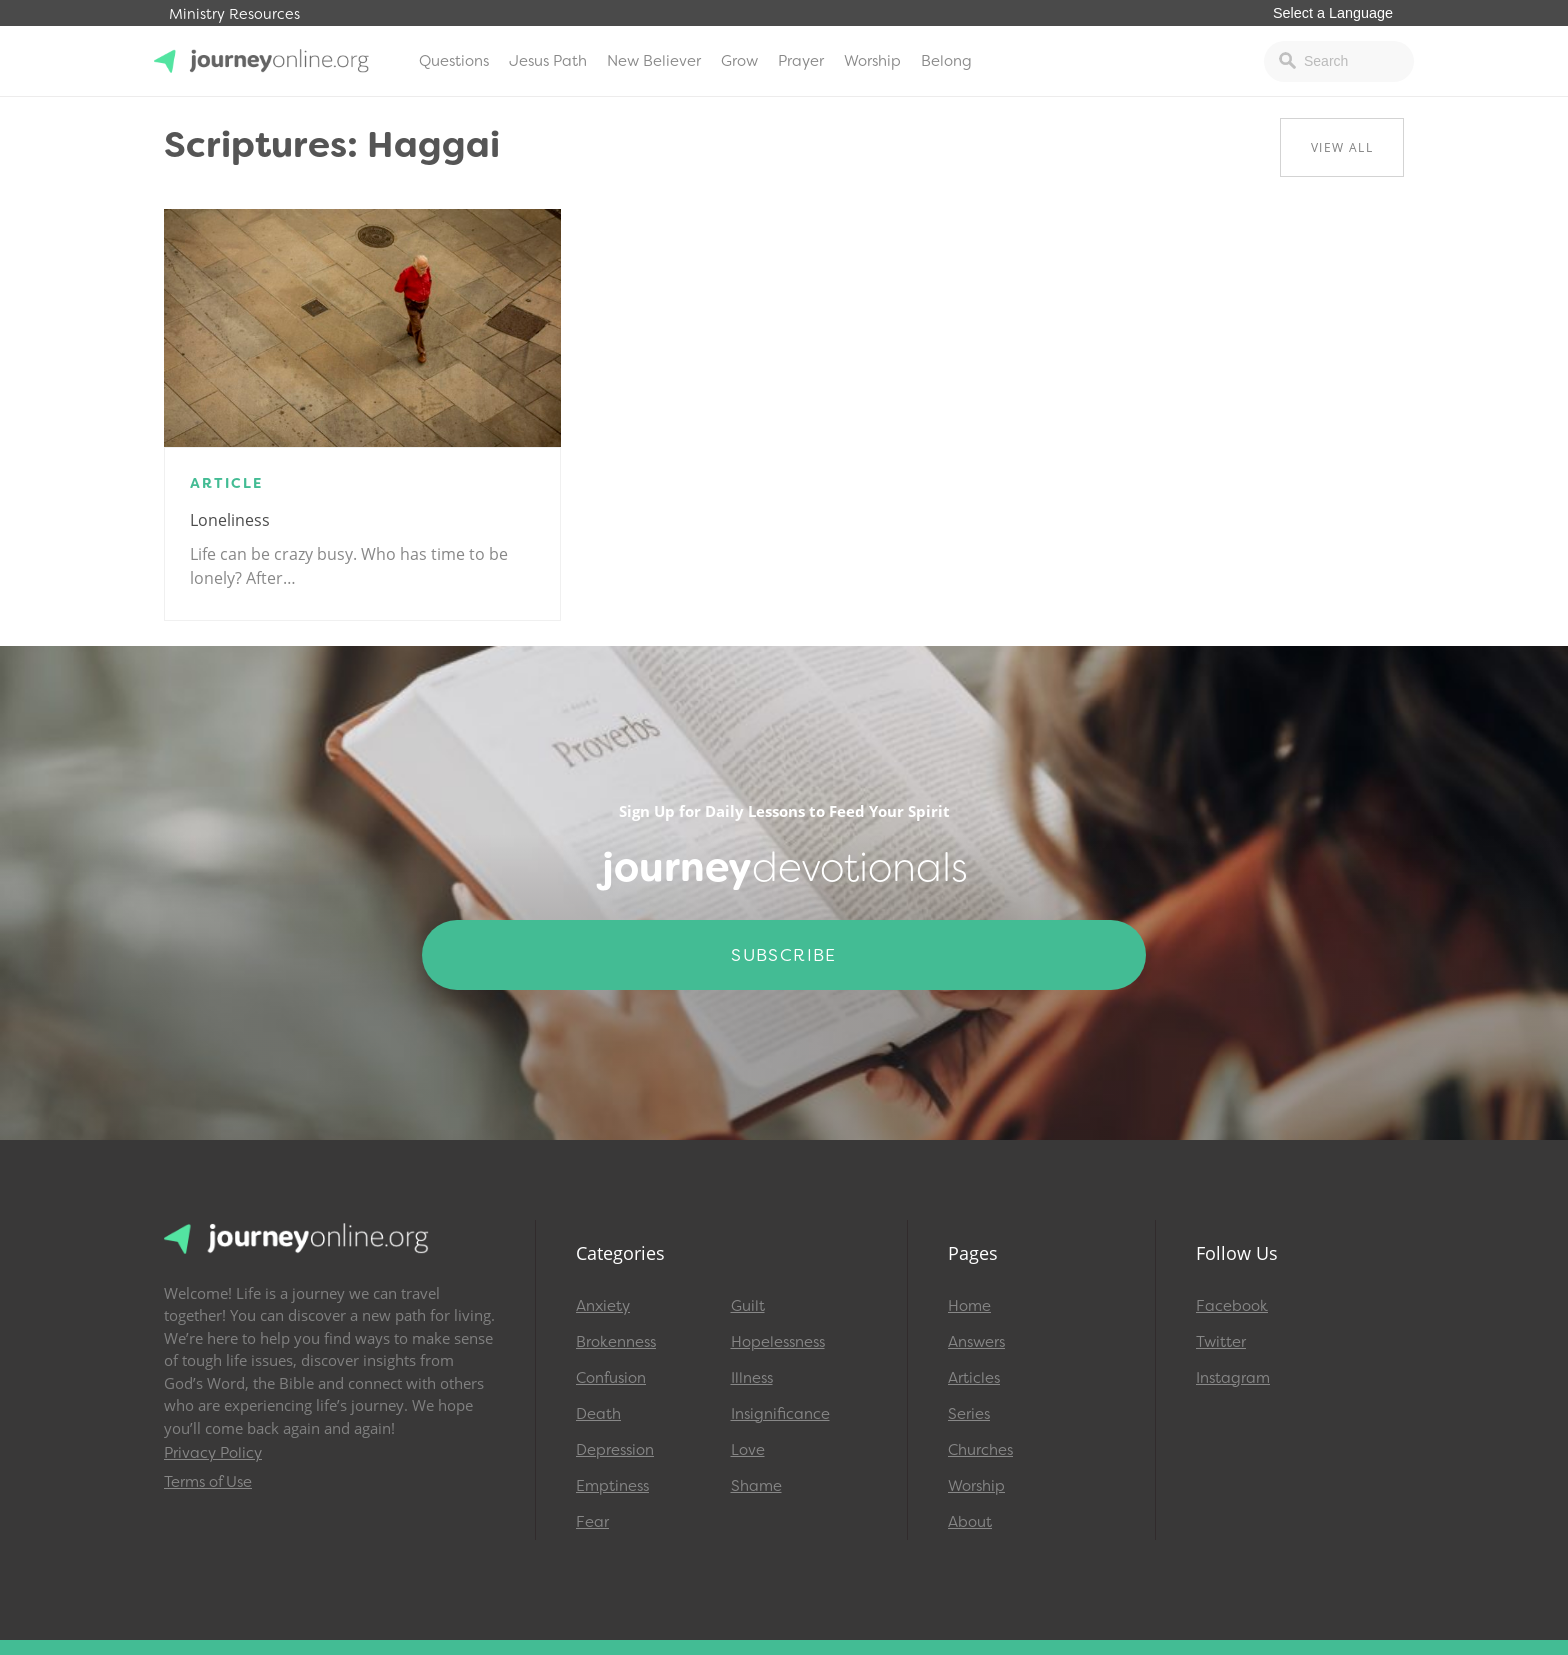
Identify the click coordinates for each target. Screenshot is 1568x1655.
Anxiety (603, 1306)
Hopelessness (778, 1342)
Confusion (611, 1378)
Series (969, 1414)
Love (748, 1450)
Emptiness (612, 1486)
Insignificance (780, 1414)
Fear (592, 1522)
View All (1342, 147)
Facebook (1232, 1306)
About (970, 1522)
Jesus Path (548, 61)
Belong (946, 61)
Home (969, 1306)
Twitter (1221, 1342)
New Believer (654, 61)
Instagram (1233, 1378)
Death (598, 1414)
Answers (976, 1342)
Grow (739, 61)
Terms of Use (208, 1482)
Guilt (748, 1306)
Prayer (801, 61)
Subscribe (784, 955)
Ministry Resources (234, 14)
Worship (872, 61)
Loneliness (230, 520)
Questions (454, 61)
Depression (615, 1450)
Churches (980, 1450)
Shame (756, 1486)
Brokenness (616, 1342)
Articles (974, 1378)
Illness (752, 1378)
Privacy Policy (213, 1453)
